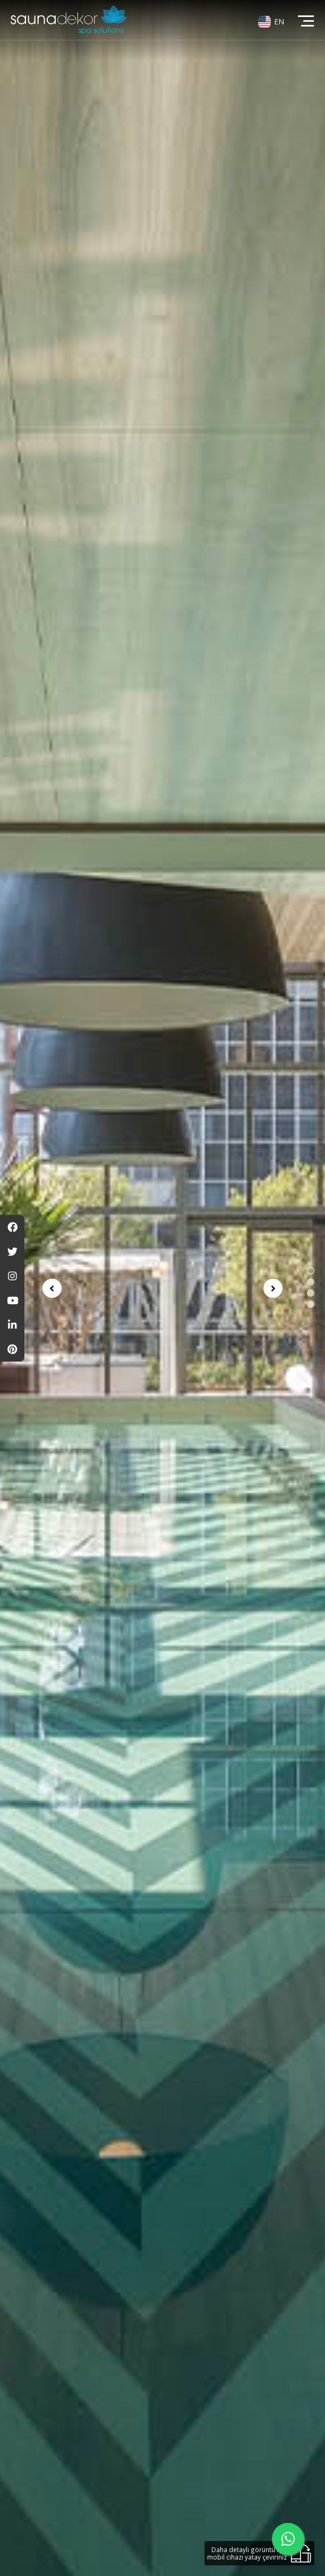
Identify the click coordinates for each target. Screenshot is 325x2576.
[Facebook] (12, 1227)
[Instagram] (12, 1276)
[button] (310, 1270)
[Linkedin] (12, 1325)
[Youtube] (12, 1300)
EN (279, 21)
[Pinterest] (12, 1349)
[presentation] (52, 1288)
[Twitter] (12, 1251)
